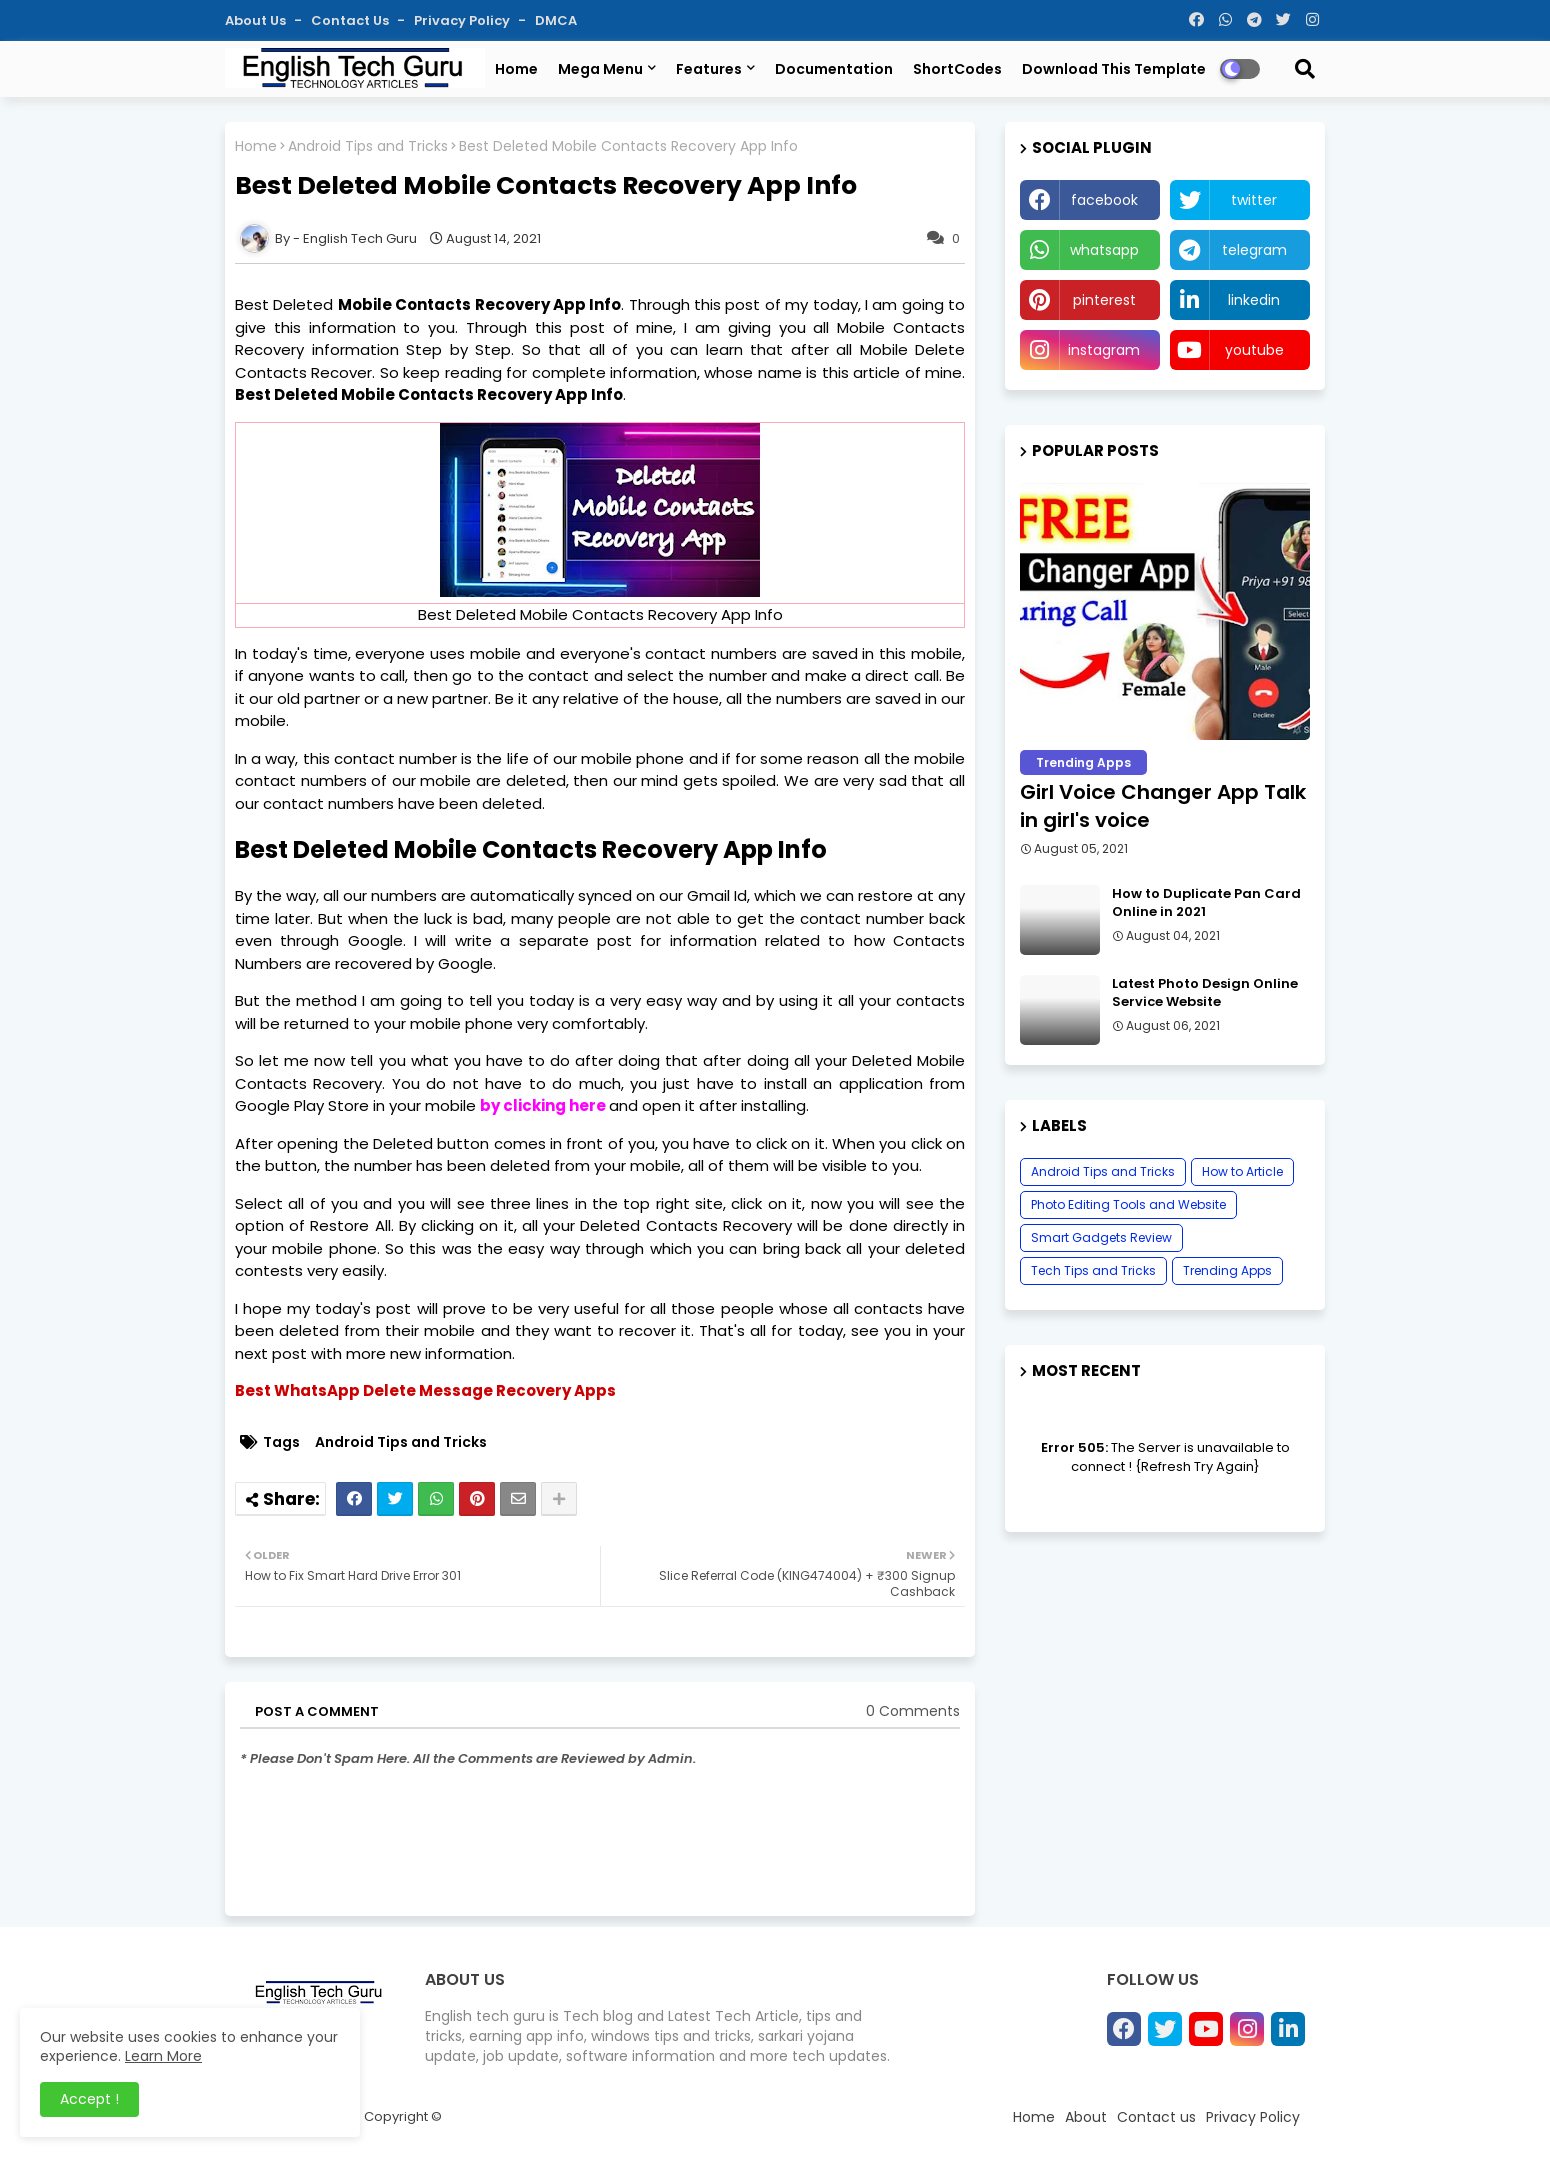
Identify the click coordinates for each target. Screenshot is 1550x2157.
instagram (1104, 350)
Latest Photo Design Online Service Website (1205, 993)
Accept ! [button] (89, 2099)
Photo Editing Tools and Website (1128, 1204)
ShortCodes (957, 69)
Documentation (834, 69)
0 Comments (913, 1711)
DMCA (556, 20)
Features (709, 69)
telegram (1254, 250)
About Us (257, 20)
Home (516, 69)
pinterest (1104, 300)
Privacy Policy (463, 20)
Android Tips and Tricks (368, 146)
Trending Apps (1227, 1270)
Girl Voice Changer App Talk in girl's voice (1163, 806)
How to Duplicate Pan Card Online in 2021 (1206, 903)
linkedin (1254, 300)
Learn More (163, 2056)
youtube (1254, 350)
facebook (1104, 200)
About (1086, 2117)
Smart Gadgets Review (1101, 1237)
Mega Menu (600, 69)
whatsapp (1104, 250)
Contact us (351, 20)
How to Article (1242, 1171)
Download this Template (1114, 69)
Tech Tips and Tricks (1093, 1270)
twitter (1254, 200)
